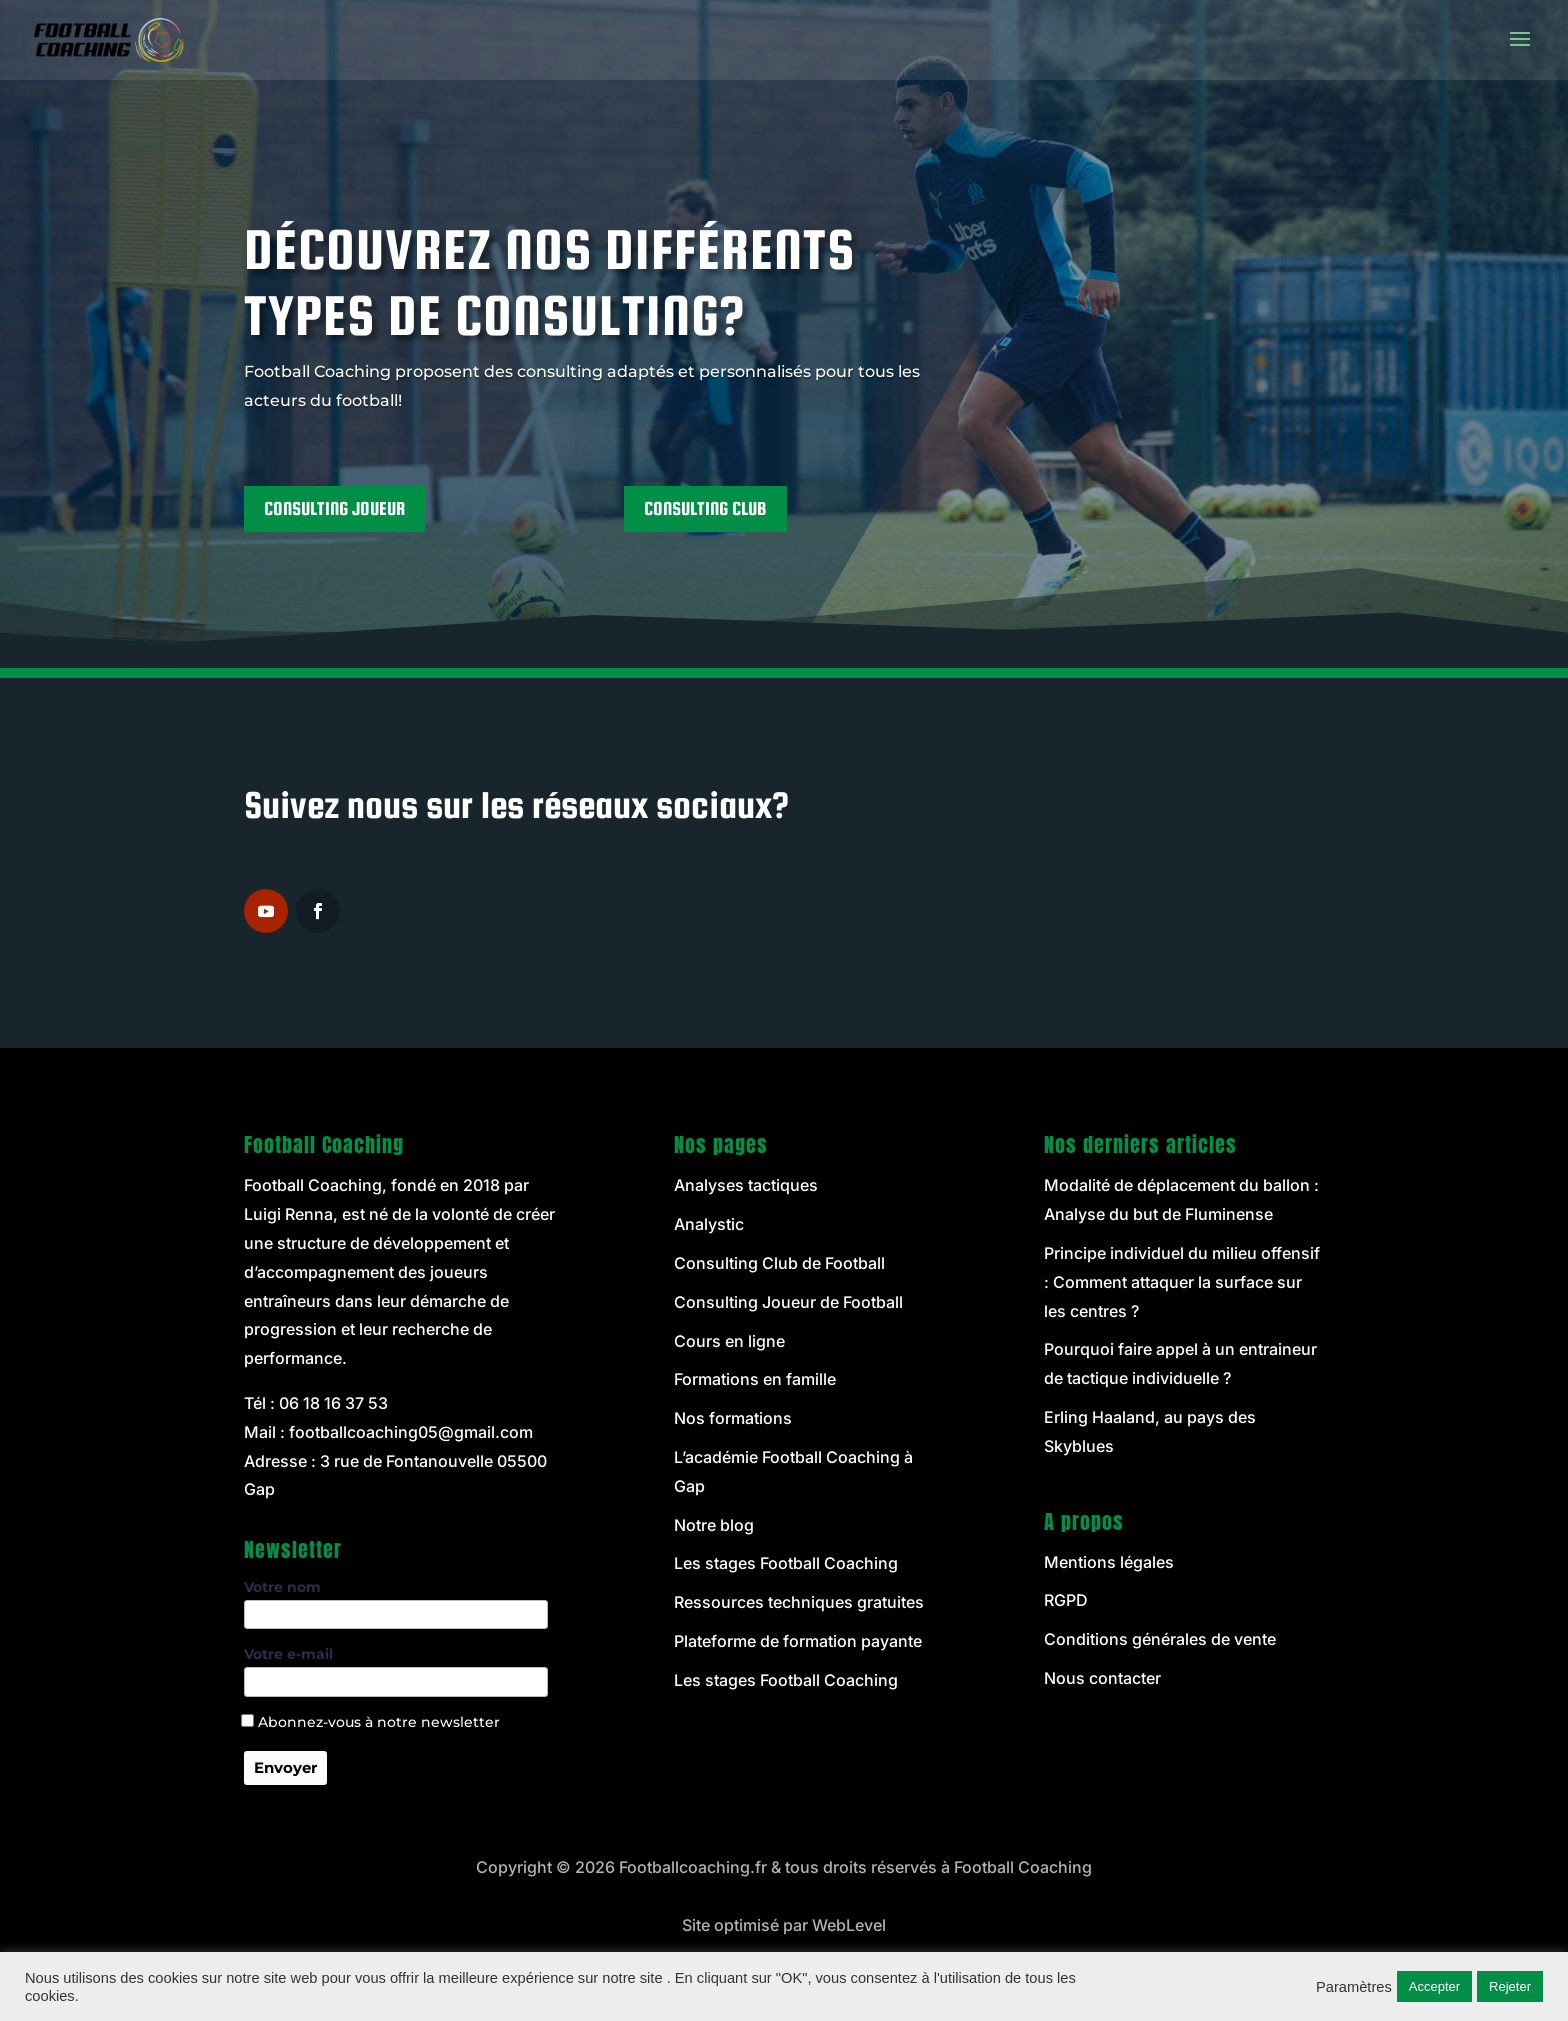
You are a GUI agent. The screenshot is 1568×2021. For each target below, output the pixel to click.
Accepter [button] (1434, 1986)
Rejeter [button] (1510, 1986)
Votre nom (396, 1601)
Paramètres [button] (1354, 1987)
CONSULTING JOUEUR (334, 508)
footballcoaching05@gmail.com (411, 1432)
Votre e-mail (396, 1668)
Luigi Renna (288, 1214)
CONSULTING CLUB (705, 508)
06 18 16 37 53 (333, 1403)
